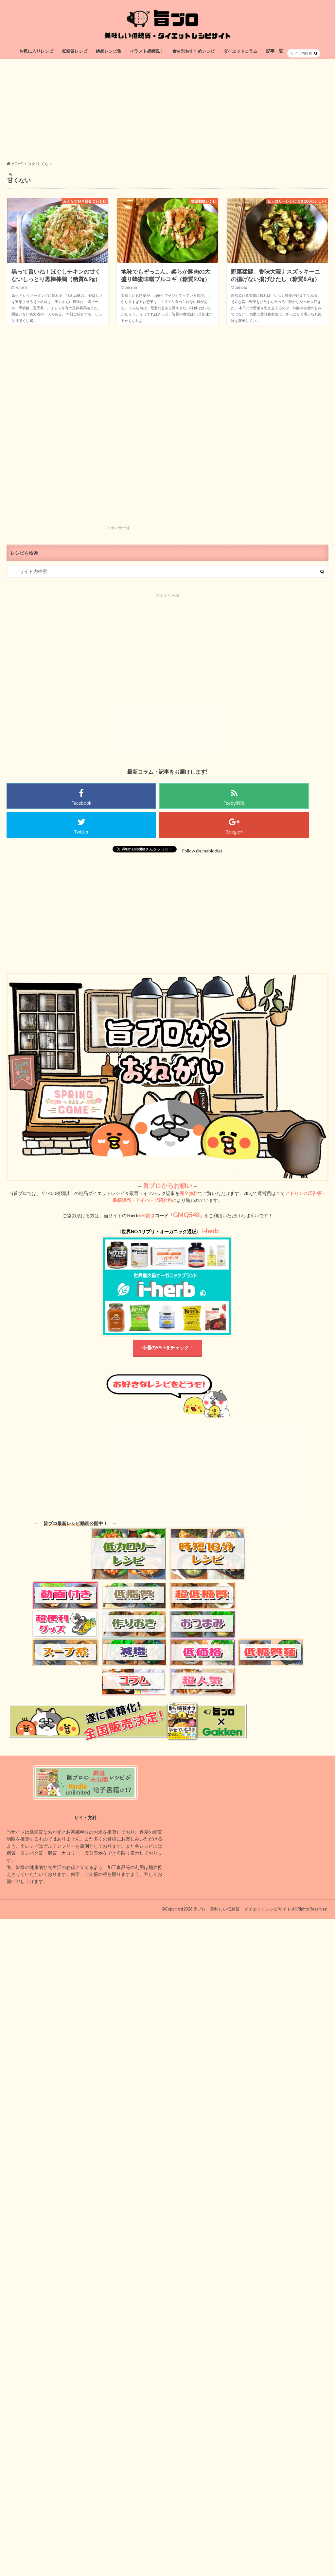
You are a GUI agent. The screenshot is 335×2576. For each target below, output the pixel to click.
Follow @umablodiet (202, 850)
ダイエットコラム (240, 51)
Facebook (81, 803)
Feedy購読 (234, 803)
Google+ (234, 832)
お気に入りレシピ (36, 51)
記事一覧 (274, 51)
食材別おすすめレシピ (193, 51)
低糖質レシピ (74, 51)
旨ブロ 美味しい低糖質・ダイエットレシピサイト (242, 1908)
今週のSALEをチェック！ (167, 1347)
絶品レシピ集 (108, 51)
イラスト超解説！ (147, 51)
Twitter (81, 832)
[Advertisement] (167, 110)
